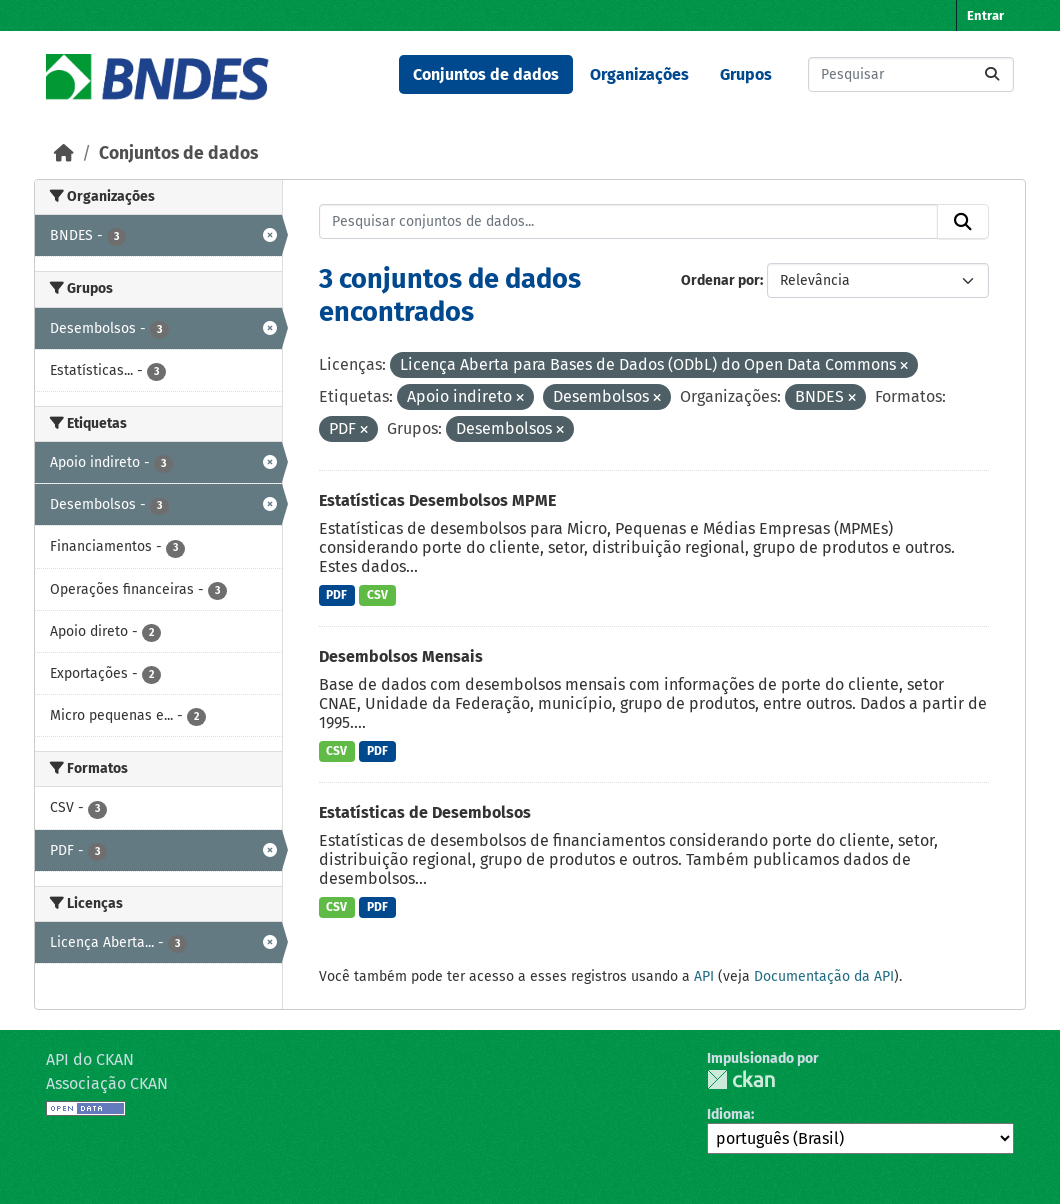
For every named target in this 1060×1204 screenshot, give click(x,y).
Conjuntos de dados (486, 74)
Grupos (746, 74)
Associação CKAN (107, 1083)
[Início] (64, 153)
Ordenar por (720, 280)
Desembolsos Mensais (401, 656)
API (704, 976)
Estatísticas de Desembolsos (425, 812)
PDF (336, 595)
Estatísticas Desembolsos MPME (437, 500)
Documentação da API (824, 976)
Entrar (985, 15)
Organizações (639, 74)
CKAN (741, 1079)
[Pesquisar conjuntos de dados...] (911, 74)
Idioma (729, 1114)
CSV (377, 595)
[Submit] (992, 74)
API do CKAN (90, 1059)
